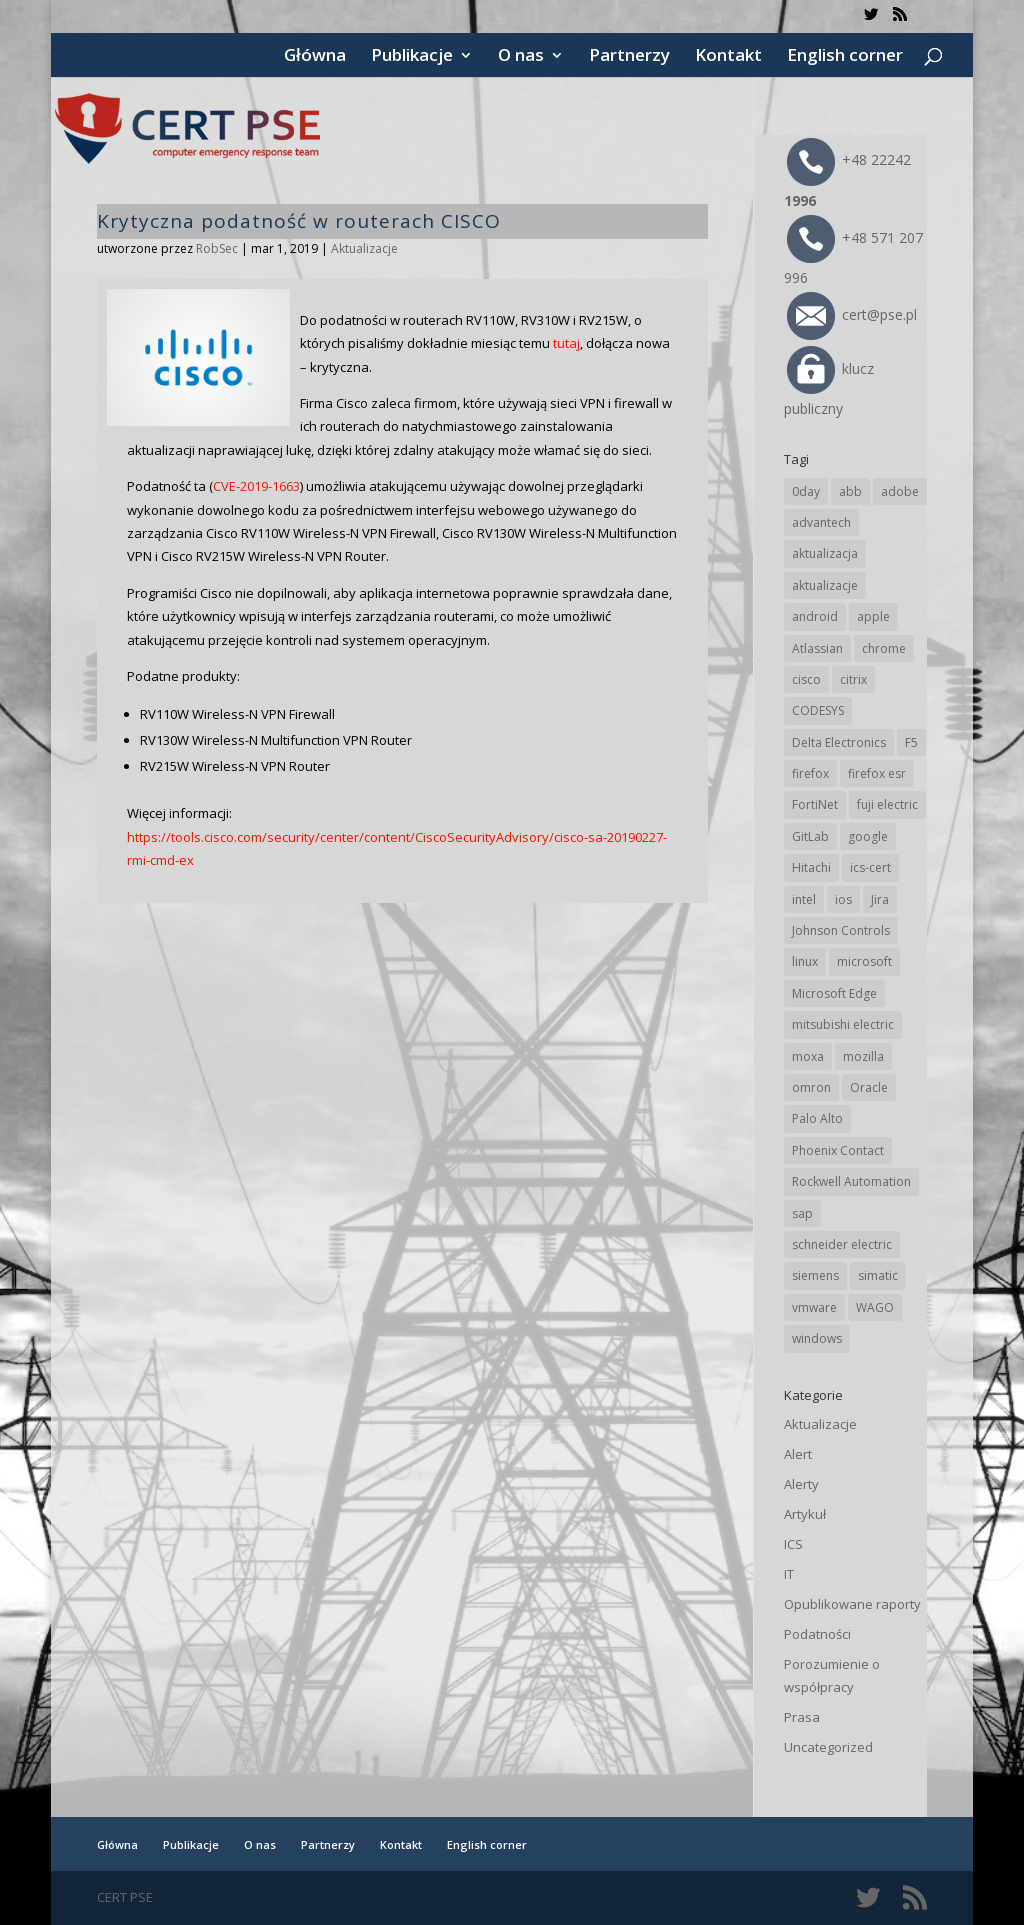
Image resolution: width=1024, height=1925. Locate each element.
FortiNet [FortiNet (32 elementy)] (815, 804)
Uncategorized (828, 1747)
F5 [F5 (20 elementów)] (911, 742)
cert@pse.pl (852, 314)
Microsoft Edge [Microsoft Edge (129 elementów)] (834, 993)
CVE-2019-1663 (256, 486)
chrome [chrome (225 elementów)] (884, 648)
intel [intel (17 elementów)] (804, 899)
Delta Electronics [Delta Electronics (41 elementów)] (839, 742)
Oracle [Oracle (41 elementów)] (869, 1087)
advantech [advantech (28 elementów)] (821, 522)
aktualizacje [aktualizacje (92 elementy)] (825, 585)
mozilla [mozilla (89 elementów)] (863, 1056)
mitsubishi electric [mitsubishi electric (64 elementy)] (843, 1024)
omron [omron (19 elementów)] (811, 1087)
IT (789, 1574)
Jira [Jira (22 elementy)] (880, 899)
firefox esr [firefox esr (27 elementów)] (877, 773)
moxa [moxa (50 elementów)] (808, 1056)
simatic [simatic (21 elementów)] (878, 1275)
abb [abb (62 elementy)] (850, 491)
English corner (845, 57)
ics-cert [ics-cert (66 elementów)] (870, 867)
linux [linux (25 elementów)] (805, 961)
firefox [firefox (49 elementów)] (810, 773)
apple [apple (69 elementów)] (873, 616)
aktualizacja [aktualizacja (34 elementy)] (825, 553)
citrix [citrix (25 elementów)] (853, 679)
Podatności (817, 1634)
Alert (798, 1454)
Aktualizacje (364, 248)
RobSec (217, 248)
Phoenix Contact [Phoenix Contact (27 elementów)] (838, 1150)
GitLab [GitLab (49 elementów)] (810, 836)
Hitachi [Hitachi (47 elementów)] (811, 867)
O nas (521, 57)
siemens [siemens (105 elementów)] (815, 1275)
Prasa (802, 1717)
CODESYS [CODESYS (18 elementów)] (818, 710)
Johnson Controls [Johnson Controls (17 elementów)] (841, 930)
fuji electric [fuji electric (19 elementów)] (887, 804)
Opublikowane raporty (852, 1604)
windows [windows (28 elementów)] (817, 1338)
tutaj (566, 343)
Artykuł (805, 1514)
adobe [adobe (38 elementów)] (900, 491)
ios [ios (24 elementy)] (843, 899)
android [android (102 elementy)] (815, 616)
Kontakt (728, 57)
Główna (315, 57)
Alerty (801, 1484)
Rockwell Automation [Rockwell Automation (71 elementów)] (851, 1181)
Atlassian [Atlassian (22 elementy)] (817, 648)
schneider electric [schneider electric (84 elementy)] (842, 1244)
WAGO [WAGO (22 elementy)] (875, 1307)
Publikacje (412, 57)
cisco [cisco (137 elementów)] (806, 679)
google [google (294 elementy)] (868, 836)
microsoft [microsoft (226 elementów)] (864, 961)
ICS (793, 1544)
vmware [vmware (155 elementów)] (814, 1307)
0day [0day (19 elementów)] (806, 491)
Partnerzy (629, 57)
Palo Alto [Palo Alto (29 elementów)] (817, 1118)
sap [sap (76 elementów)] (802, 1213)
